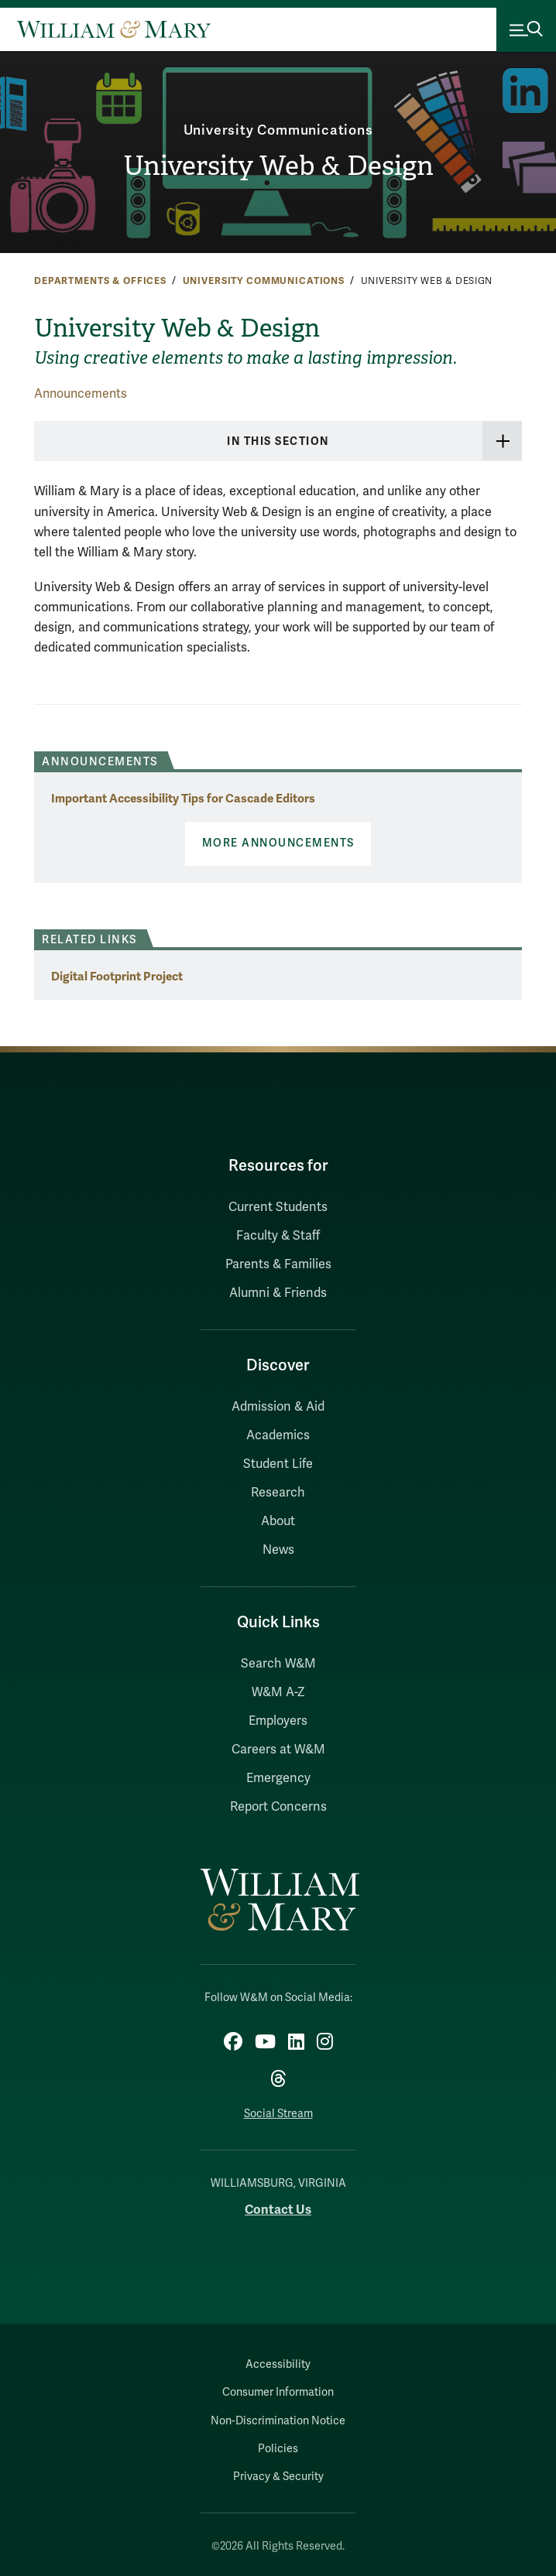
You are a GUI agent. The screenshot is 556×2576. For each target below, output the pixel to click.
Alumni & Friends (278, 1293)
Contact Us (278, 2209)
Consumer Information (278, 2392)
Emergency (278, 1778)
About (278, 1521)
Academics (278, 1435)
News (278, 1550)
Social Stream (278, 2113)
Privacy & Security (278, 2476)
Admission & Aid (278, 1407)
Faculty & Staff (278, 1236)
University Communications (278, 130)
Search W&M (278, 1663)
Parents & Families (278, 1264)
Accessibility (278, 2364)
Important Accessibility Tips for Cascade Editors (183, 798)
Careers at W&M (278, 1749)
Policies (278, 2448)
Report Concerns (278, 1807)
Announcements (80, 394)
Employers (278, 1721)
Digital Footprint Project (117, 976)
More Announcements (278, 843)
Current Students (278, 1207)
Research (278, 1492)
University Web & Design (278, 166)
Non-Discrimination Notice (278, 2420)
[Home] (114, 29)
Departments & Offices (100, 281)
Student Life (278, 1464)
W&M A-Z (278, 1692)
